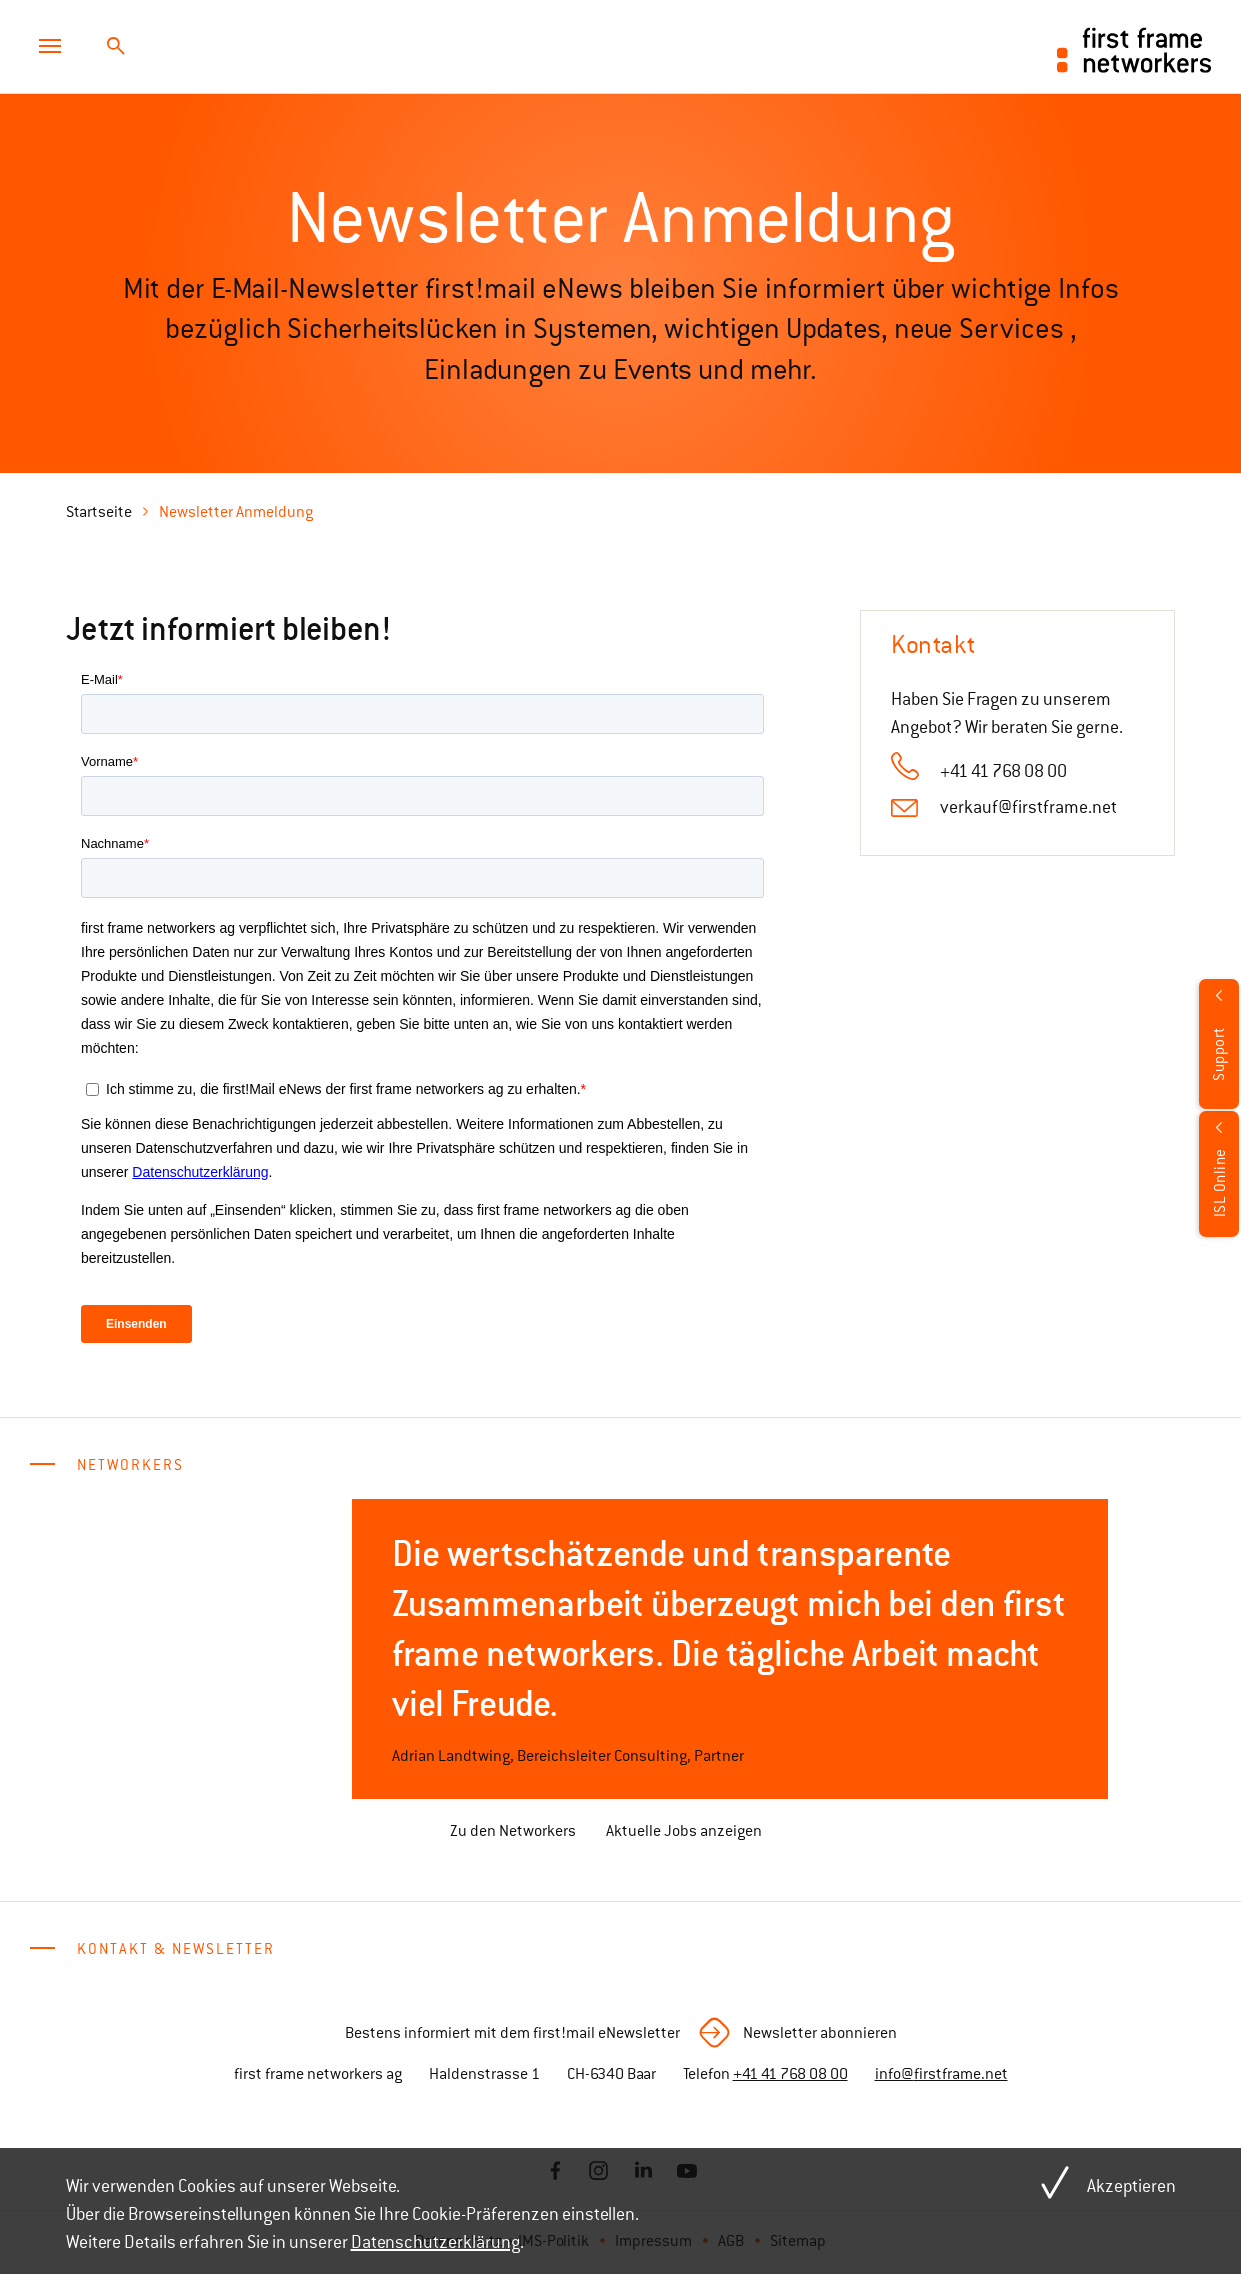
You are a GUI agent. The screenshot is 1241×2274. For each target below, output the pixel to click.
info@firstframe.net (941, 2074)
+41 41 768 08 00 (790, 2074)
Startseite (99, 512)
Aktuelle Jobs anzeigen (684, 1831)
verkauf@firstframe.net (1028, 807)
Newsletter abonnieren (820, 2033)
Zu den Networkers (513, 1831)
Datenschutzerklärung (435, 2242)
